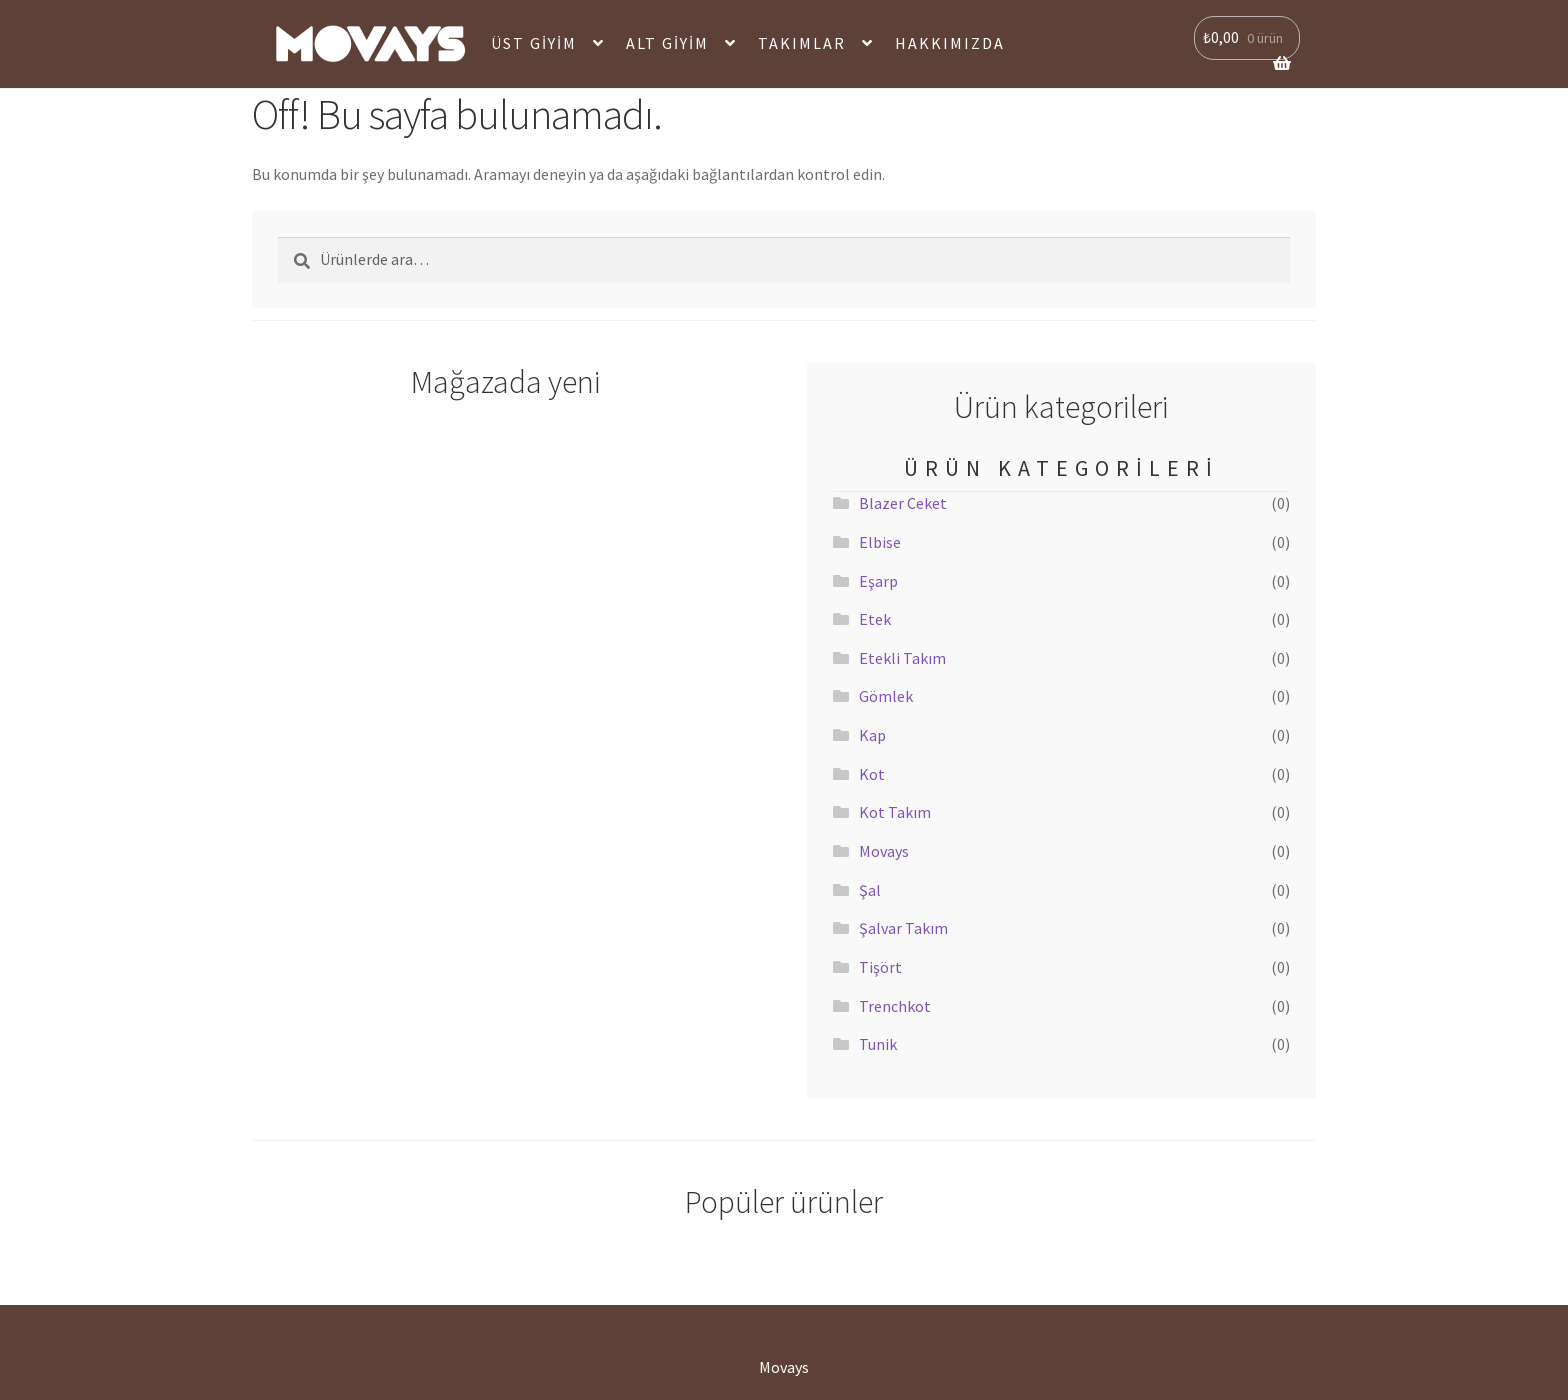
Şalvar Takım (903, 928)
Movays (884, 851)
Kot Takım (895, 812)
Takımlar (802, 43)
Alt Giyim (667, 43)
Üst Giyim (534, 43)
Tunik (878, 1044)
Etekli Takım (902, 658)
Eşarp (878, 581)
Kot (872, 774)
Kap (872, 735)
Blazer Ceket (903, 503)
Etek (875, 619)
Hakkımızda (950, 43)
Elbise (880, 542)
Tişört (880, 967)
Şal (870, 890)
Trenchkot (895, 1006)
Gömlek (886, 696)
